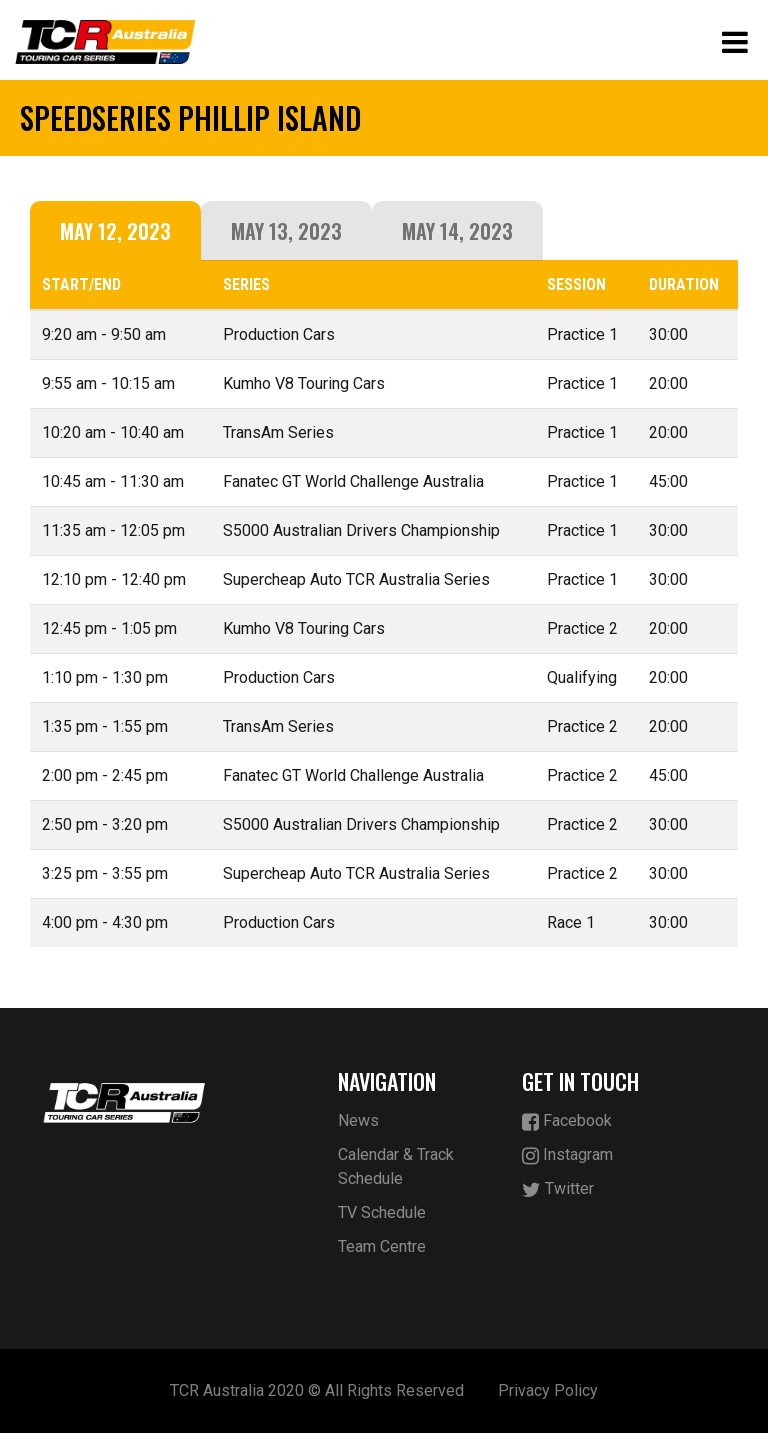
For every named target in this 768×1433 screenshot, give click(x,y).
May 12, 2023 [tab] (115, 231)
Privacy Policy (548, 1390)
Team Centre (382, 1246)
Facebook (567, 1121)
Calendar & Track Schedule (396, 1166)
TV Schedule (382, 1212)
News (358, 1120)
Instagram (567, 1155)
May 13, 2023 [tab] (286, 231)
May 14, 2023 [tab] (457, 231)
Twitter (558, 1189)
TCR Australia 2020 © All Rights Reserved (317, 1390)
